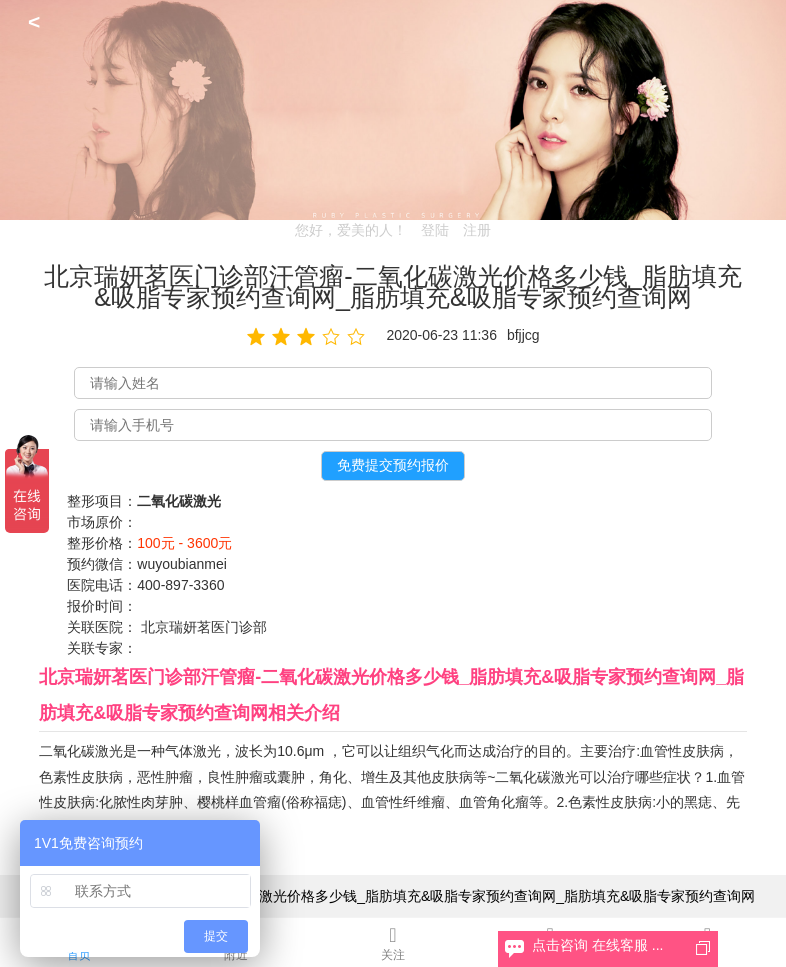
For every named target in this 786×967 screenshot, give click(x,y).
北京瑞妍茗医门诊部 (204, 627)
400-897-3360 (180, 585)
